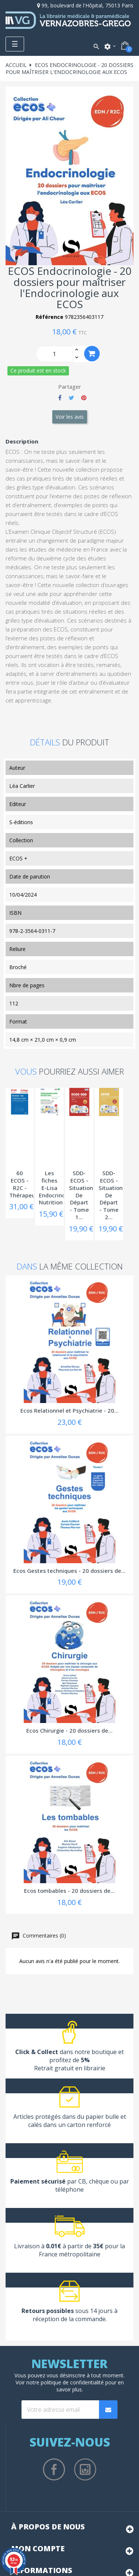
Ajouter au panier (92, 353)
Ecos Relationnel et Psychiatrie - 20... (69, 1410)
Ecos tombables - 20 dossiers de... (69, 1890)
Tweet (71, 397)
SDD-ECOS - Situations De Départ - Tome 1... (82, 1195)
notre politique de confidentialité (65, 2382)
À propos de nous (48, 2527)
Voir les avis (70, 416)
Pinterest (83, 397)
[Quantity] (54, 354)
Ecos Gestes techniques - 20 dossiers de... (69, 1570)
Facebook (54, 2469)
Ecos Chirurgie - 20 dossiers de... (69, 1730)
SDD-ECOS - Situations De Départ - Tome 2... (112, 1195)
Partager (60, 397)
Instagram (85, 2469)
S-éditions (21, 822)
